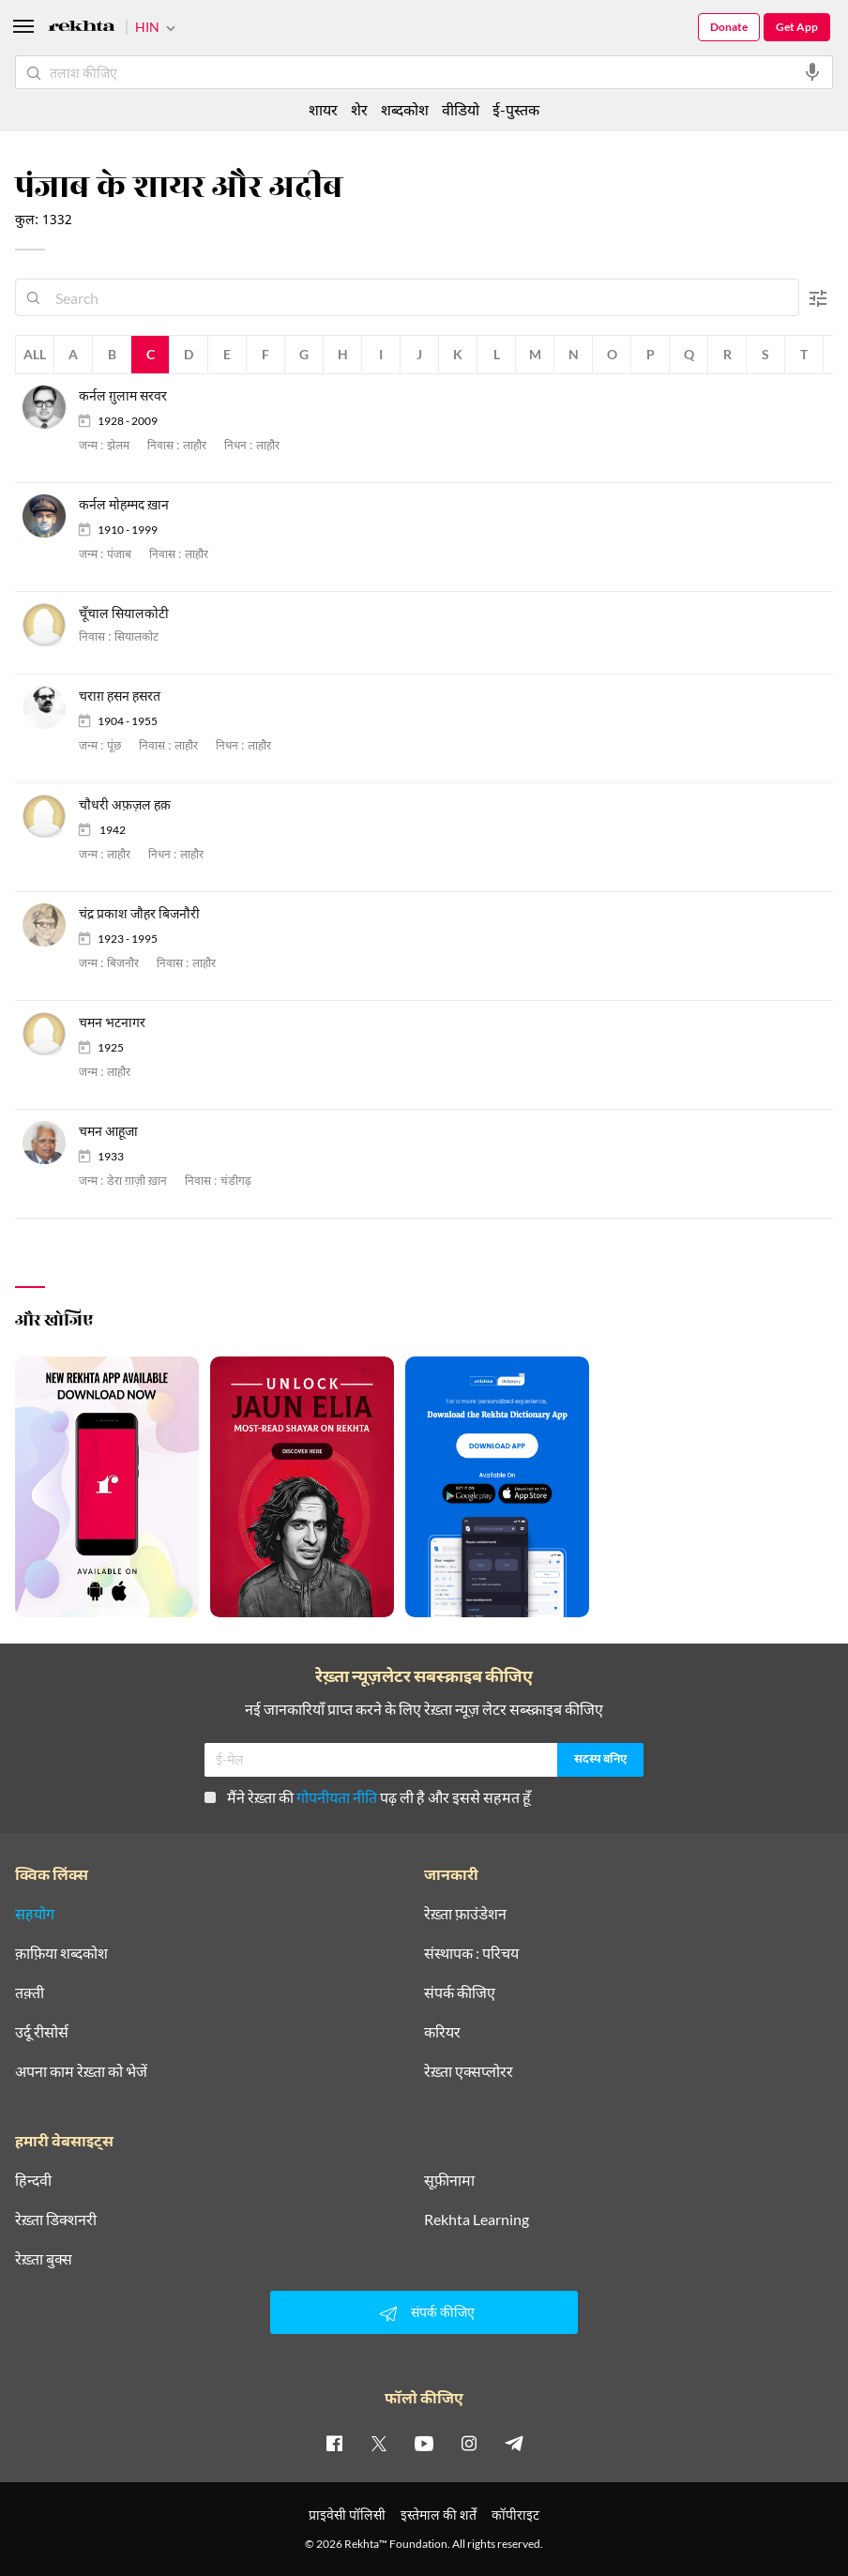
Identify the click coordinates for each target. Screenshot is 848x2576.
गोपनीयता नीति (336, 1797)
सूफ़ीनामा (449, 2180)
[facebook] (334, 2443)
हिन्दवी (33, 2180)
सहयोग (34, 1913)
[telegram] (514, 2443)
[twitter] (379, 2443)
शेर (359, 109)
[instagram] (469, 2443)
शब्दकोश (405, 109)
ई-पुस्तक (515, 109)
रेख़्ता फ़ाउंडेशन (465, 1913)
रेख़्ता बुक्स (43, 2258)
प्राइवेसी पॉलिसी (347, 2515)
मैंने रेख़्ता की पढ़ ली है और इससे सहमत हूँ (367, 1797)
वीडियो (460, 109)
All (34, 354)
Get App (797, 27)
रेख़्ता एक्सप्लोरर (468, 2071)
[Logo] (81, 28)
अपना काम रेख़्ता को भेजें (81, 2071)
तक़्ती (29, 1992)
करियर (442, 2031)
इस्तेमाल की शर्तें (439, 2515)
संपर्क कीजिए (459, 1992)
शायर (323, 109)
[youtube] (424, 2443)
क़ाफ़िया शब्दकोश (61, 1953)
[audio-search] (812, 72)
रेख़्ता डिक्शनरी (56, 2219)
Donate (729, 27)
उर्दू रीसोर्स (41, 2031)
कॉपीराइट (515, 2515)
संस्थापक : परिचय (471, 1953)
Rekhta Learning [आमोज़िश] (476, 2219)
